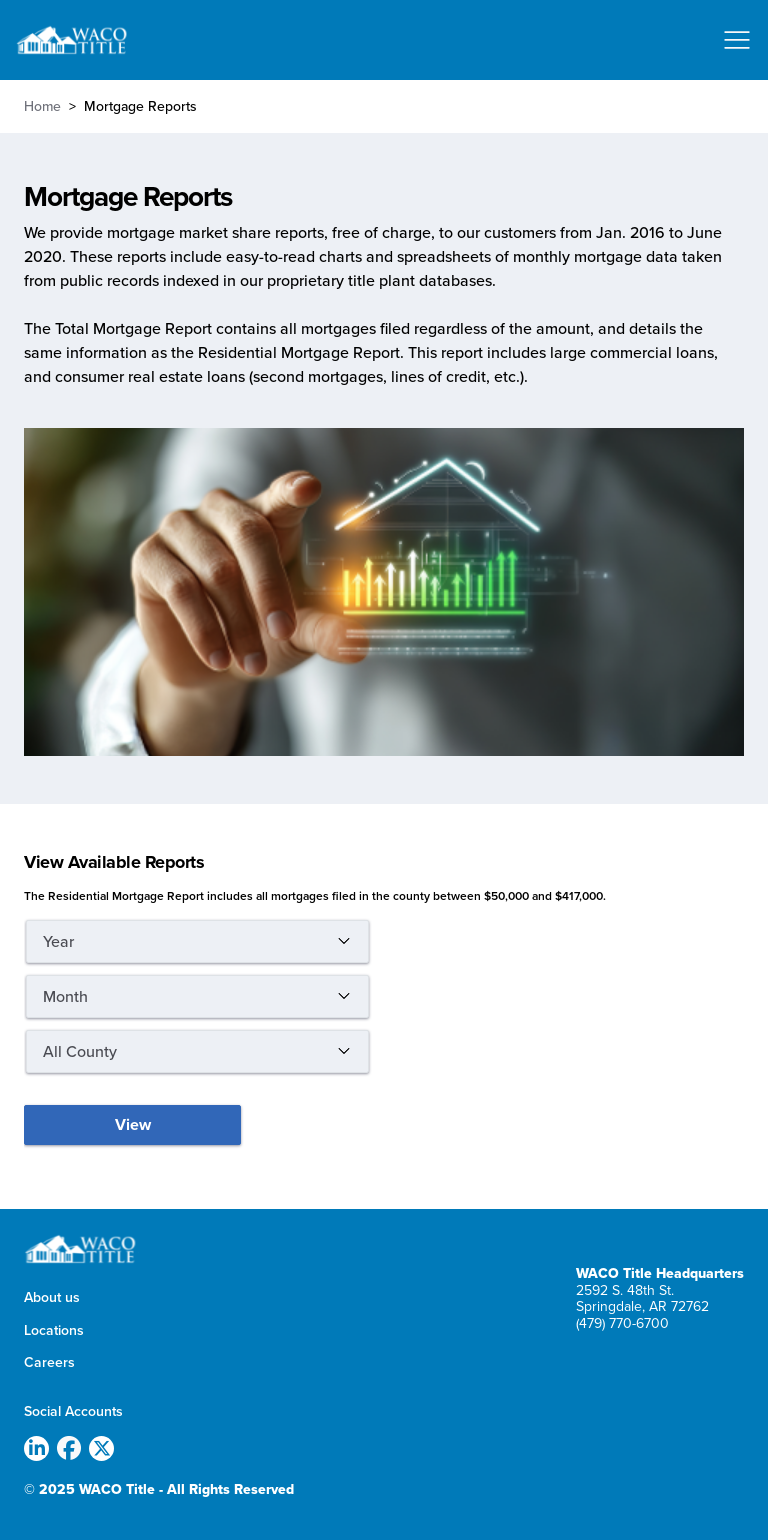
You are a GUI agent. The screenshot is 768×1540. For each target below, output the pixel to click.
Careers (49, 1363)
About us (52, 1298)
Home (42, 106)
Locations (54, 1331)
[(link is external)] (40, 1450)
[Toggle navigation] (737, 40)
